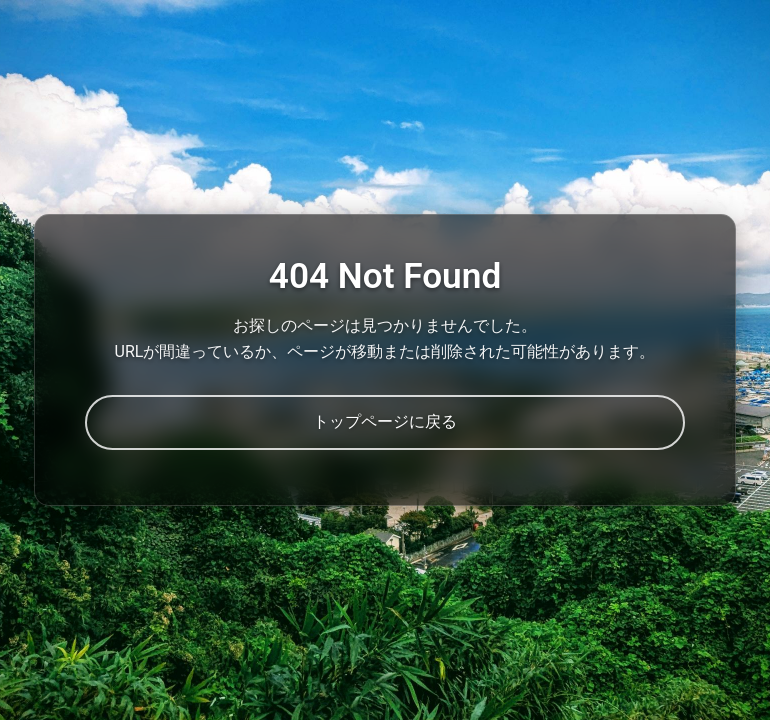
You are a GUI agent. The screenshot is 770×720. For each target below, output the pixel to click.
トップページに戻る (385, 421)
